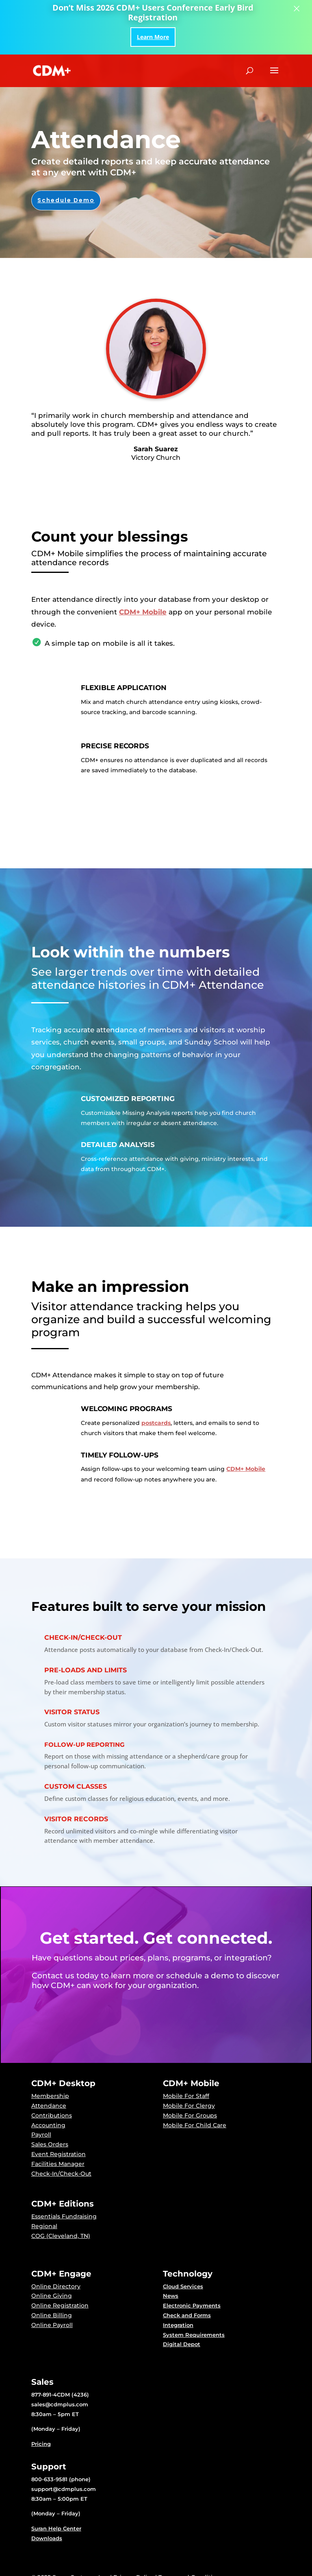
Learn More (153, 37)
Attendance (48, 2105)
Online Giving (51, 2295)
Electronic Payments (192, 2305)
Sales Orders (49, 2144)
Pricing (41, 2444)
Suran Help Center (56, 2528)
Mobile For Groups (190, 2115)
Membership (50, 2096)
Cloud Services (183, 2286)
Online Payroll (52, 2325)
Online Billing (51, 2315)
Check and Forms (187, 2315)
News (170, 2295)
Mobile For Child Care (194, 2125)
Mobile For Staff (186, 2096)
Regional (44, 2226)
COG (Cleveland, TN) (60, 2236)
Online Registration (60, 2305)
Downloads (46, 2538)
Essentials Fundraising (64, 2216)
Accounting (48, 2125)
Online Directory (55, 2286)
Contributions (51, 2115)
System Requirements (194, 2334)
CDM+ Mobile (143, 612)
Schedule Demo (66, 200)
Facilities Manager (57, 2163)
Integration (178, 2325)
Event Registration (58, 2154)
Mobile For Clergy (189, 2105)
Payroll (41, 2134)
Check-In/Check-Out (61, 2173)
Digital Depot (181, 2344)
